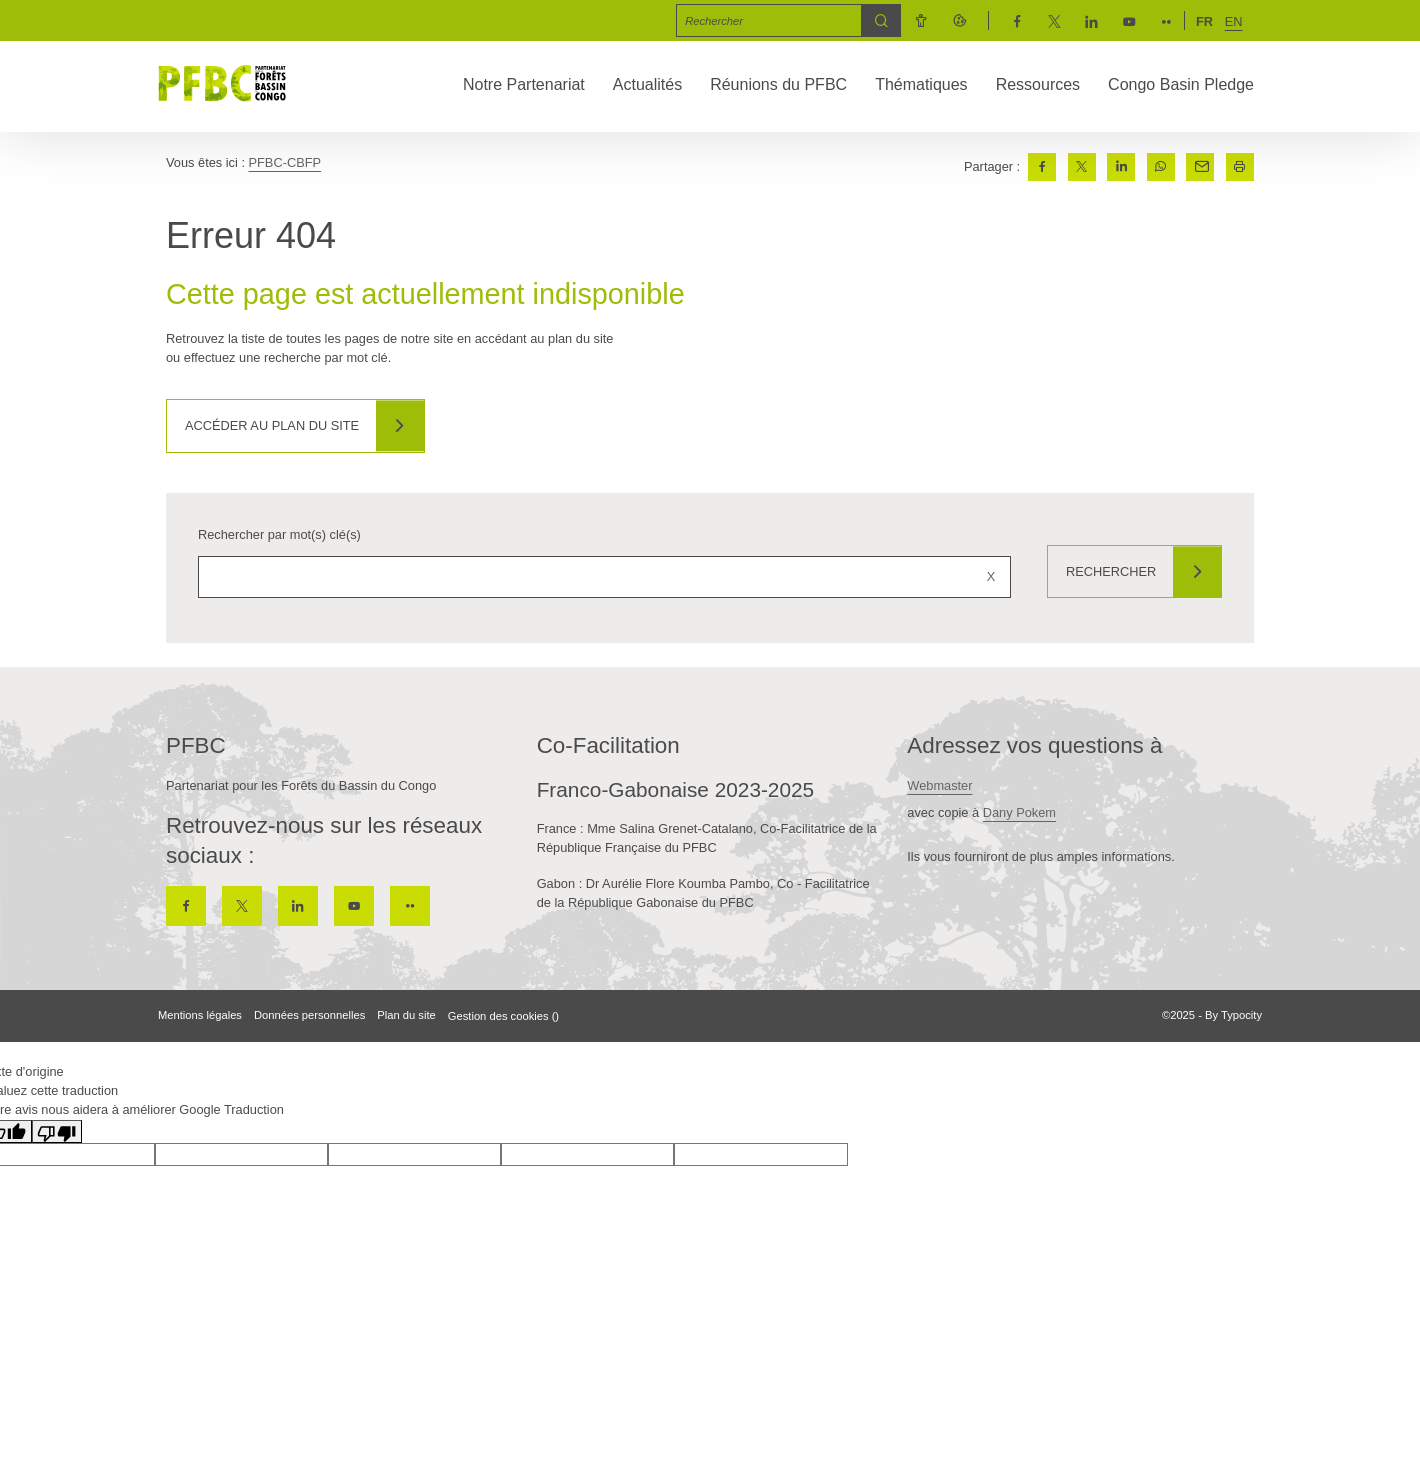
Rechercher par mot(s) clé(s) (279, 534)
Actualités (647, 84)
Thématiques (921, 84)
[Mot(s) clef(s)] (769, 20)
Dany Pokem (1019, 812)
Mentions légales (200, 1015)
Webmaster (939, 785)
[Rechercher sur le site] (602, 577)
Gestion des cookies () (503, 1016)
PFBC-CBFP (285, 162)
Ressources (1038, 84)
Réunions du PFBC (778, 84)
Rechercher (1108, 571)
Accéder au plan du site (274, 425)
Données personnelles (309, 1015)
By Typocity (1233, 1015)
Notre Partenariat (524, 84)
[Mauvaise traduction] (57, 1132)
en (1234, 21)
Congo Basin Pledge (1181, 84)
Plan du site (406, 1015)
